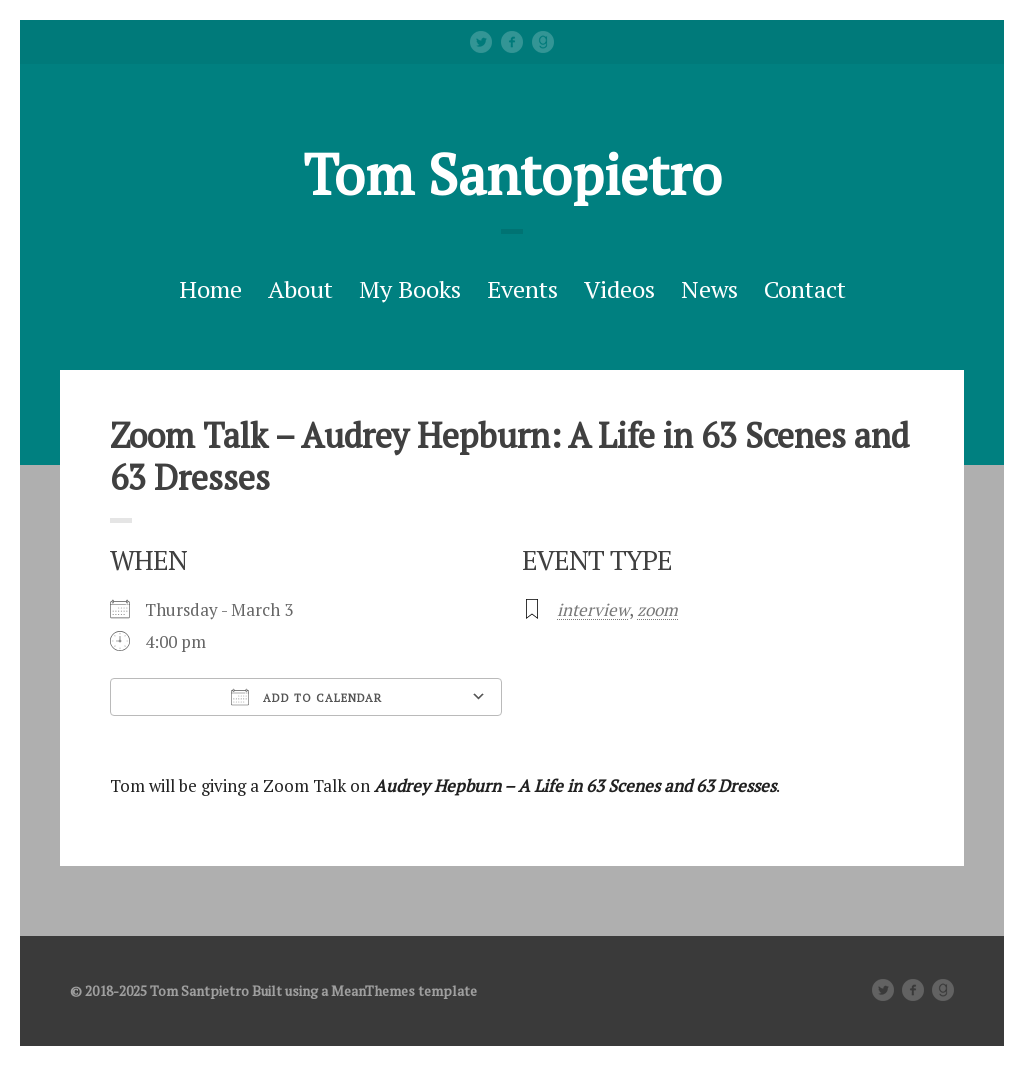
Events (522, 289)
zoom (657, 609)
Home (210, 289)
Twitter (481, 42)
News (709, 289)
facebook (512, 42)
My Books (410, 289)
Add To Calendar (306, 697)
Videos (619, 289)
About (300, 289)
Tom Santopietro (512, 174)
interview (593, 609)
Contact (805, 289)
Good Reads (543, 42)
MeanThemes (373, 990)
